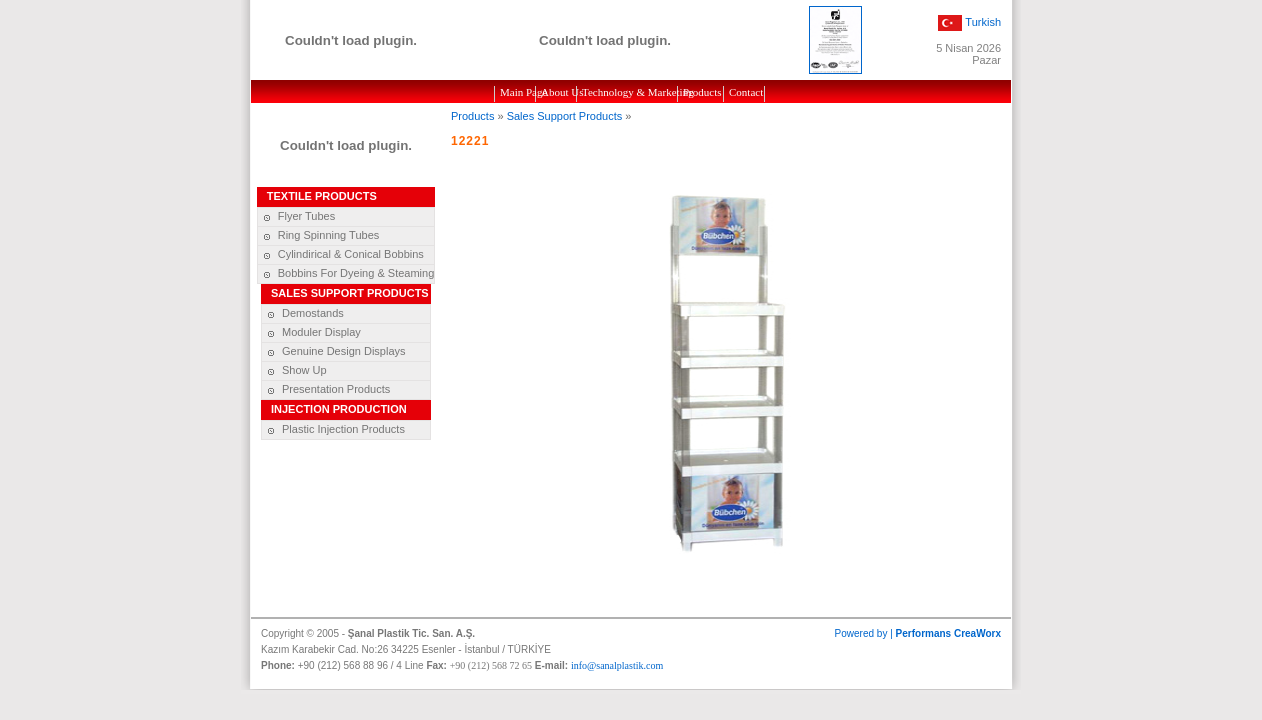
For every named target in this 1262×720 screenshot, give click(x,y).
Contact (746, 92)
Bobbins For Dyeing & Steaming (346, 273)
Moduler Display (311, 332)
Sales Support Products (565, 116)
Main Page (517, 92)
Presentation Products (326, 389)
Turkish (983, 21)
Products (702, 92)
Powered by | (918, 633)
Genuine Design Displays (334, 351)
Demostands (303, 313)
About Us (558, 92)
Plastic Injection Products (333, 429)
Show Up (294, 370)
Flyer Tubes (296, 216)
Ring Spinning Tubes (319, 235)
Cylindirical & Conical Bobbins (341, 254)
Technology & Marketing (629, 92)
